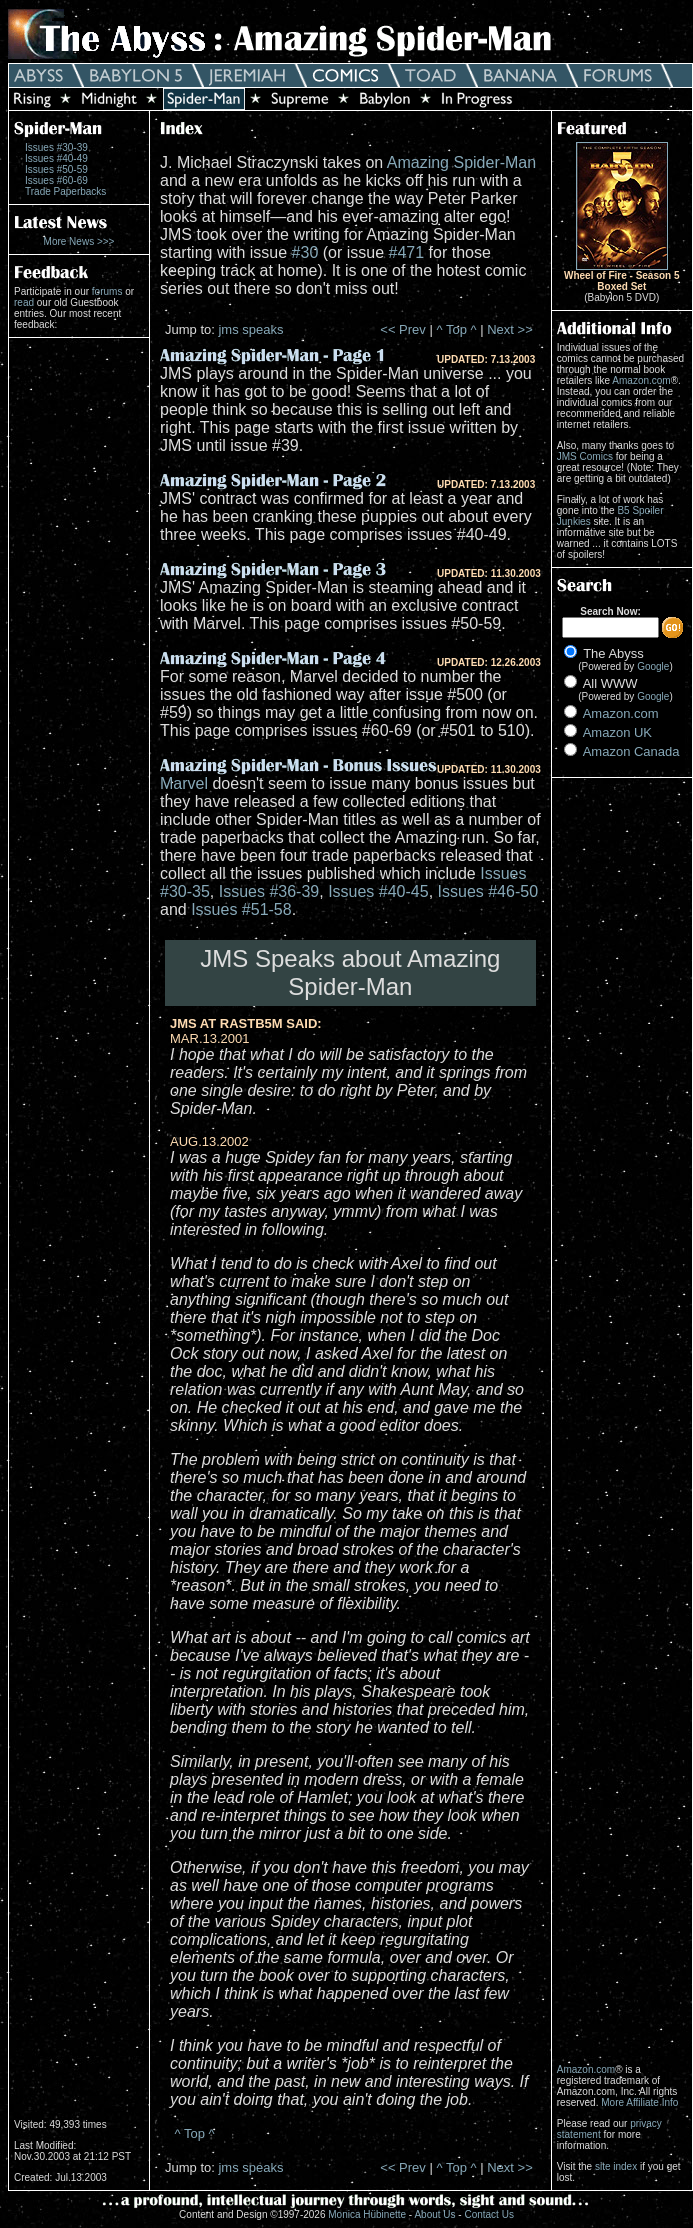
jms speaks (250, 329)
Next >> (510, 329)
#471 (407, 252)
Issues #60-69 (56, 180)
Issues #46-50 (488, 891)
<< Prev (403, 329)
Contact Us (488, 2214)
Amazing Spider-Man (461, 162)
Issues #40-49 (56, 158)
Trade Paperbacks (65, 191)
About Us (434, 2214)
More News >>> (79, 241)
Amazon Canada (631, 751)
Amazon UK (617, 732)
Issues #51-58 (241, 909)
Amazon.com (641, 380)
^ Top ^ (456, 329)
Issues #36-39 (269, 891)
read (24, 302)
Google (653, 666)
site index (616, 2166)
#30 (305, 252)
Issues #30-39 (56, 147)
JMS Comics (585, 456)
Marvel (184, 783)
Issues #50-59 (56, 169)
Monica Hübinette (367, 2214)
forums (107, 291)
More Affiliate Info (639, 2102)
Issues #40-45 (378, 891)
